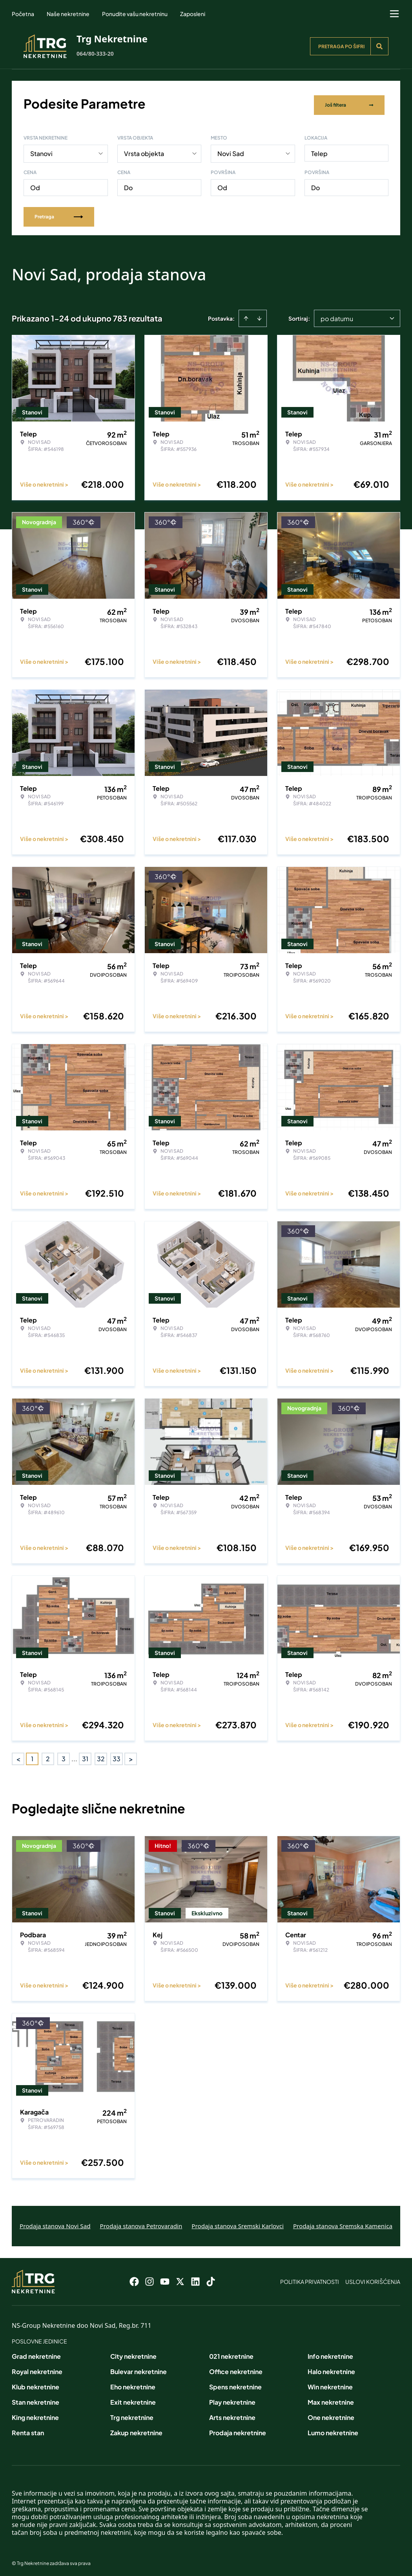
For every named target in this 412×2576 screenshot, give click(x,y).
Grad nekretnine (36, 2353)
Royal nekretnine (37, 2369)
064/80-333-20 (95, 53)
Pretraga (59, 214)
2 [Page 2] (48, 1756)
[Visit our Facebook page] (134, 2279)
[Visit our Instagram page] (149, 2279)
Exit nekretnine (133, 2399)
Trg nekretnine (131, 2415)
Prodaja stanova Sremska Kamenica (342, 2223)
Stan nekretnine (35, 2399)
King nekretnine (35, 2415)
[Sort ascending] (246, 316)
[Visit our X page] (180, 2279)
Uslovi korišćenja (372, 2278)
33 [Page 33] (116, 1756)
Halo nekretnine (331, 2369)
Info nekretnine (330, 2353)
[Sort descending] (259, 316)
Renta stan (28, 2430)
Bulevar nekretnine (138, 2369)
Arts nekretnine (232, 2415)
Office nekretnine (236, 2369)
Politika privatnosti (309, 2278)
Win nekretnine (330, 2384)
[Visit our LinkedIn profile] (195, 2279)
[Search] (379, 46)
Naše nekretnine (68, 13)
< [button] (18, 1756)
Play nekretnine (232, 2399)
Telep (319, 151)
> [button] (131, 1756)
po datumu (337, 316)
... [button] (74, 1756)
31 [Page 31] (85, 1756)
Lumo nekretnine (333, 2430)
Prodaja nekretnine (237, 2430)
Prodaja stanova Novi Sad (55, 2223)
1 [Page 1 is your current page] (32, 1756)
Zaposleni (192, 13)
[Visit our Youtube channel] (165, 2279)
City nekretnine (133, 2353)
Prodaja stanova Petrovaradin (141, 2223)
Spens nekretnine (235, 2384)
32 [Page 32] (101, 1756)
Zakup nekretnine (136, 2430)
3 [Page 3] (64, 1756)
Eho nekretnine (132, 2384)
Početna (23, 13)
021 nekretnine (231, 2353)
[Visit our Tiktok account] (210, 2279)
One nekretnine (331, 2415)
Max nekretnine (331, 2399)
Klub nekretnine (35, 2384)
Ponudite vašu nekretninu (135, 13)
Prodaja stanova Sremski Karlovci (237, 2223)
